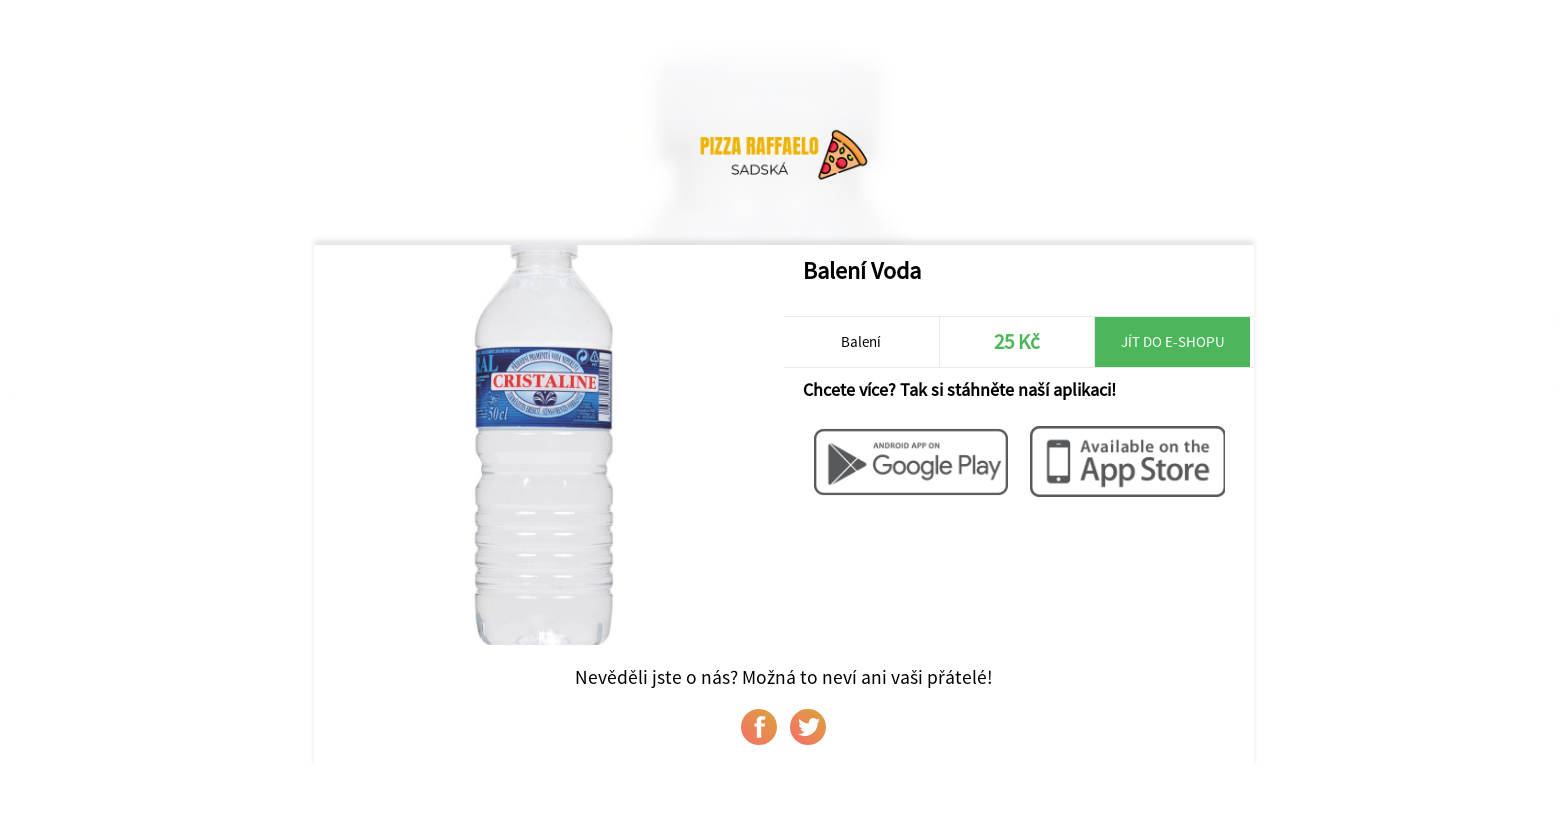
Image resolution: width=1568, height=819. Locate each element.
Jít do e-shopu (1173, 341)
